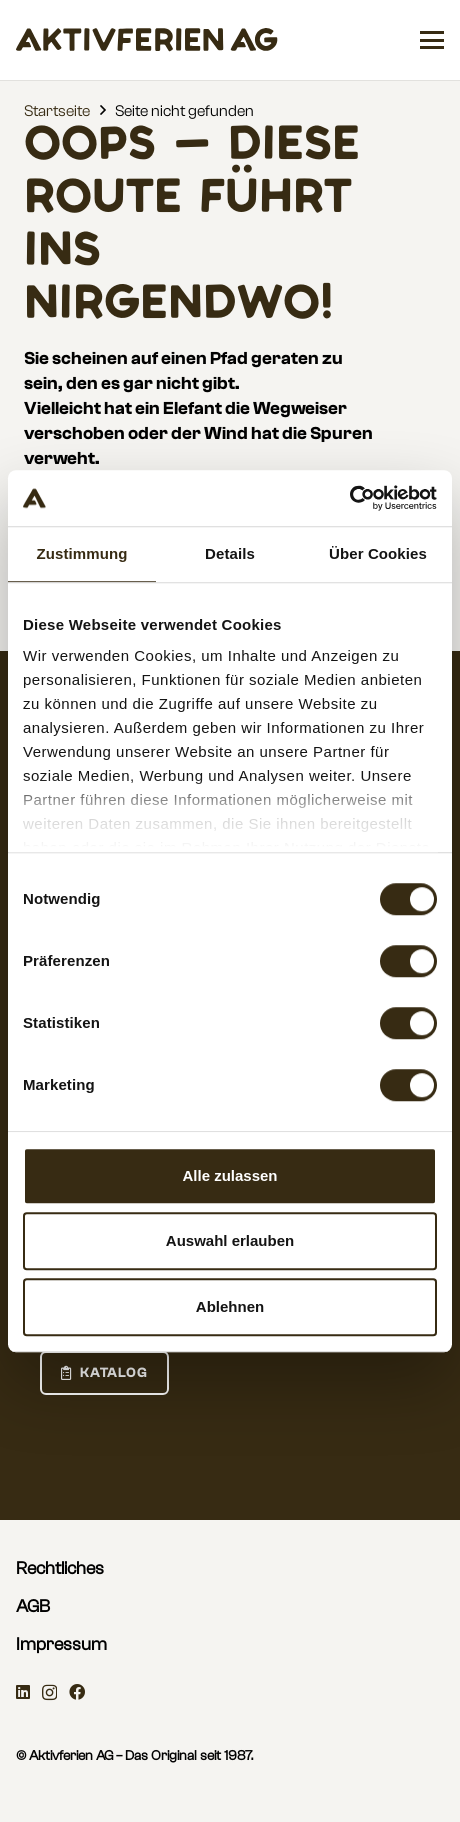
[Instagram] (49, 1693)
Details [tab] (230, 553)
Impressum (61, 1644)
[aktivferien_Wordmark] (147, 40)
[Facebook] (77, 1692)
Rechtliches (60, 1568)
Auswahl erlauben (230, 1240)
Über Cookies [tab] (378, 553)
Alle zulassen (229, 1175)
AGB (33, 1606)
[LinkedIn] (23, 1692)
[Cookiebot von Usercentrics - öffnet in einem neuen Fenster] (349, 498)
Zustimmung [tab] (82, 553)
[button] (432, 40)
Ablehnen (230, 1306)
